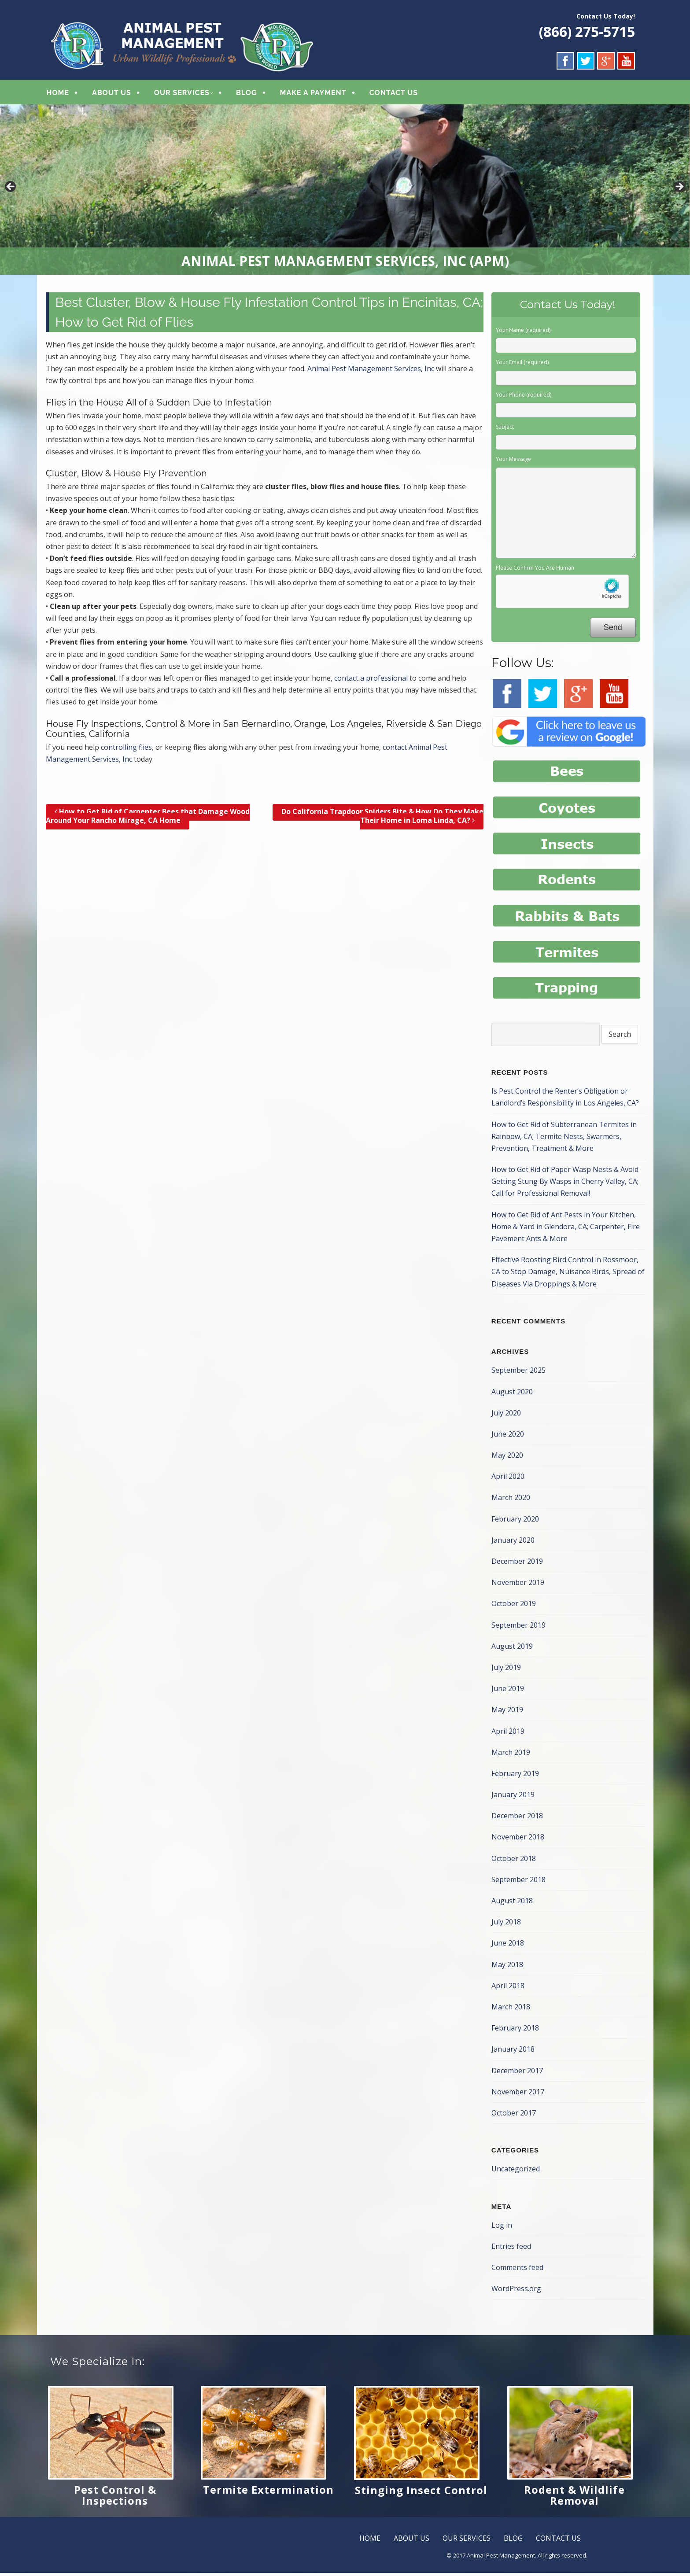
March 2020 (510, 1500)
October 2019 (513, 1606)
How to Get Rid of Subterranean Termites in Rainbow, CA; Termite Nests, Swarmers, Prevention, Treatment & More (564, 1139)
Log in (501, 2228)
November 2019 (517, 1585)
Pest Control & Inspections (115, 2498)
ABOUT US (111, 94)
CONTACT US (393, 94)
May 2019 (507, 1712)
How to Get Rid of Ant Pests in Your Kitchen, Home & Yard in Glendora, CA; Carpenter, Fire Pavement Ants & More (565, 1229)
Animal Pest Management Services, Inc (370, 371)
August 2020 (512, 1394)
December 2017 (517, 2073)
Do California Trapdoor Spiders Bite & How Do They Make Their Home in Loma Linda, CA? (382, 819)
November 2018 (517, 1840)
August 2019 (512, 1649)
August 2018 (512, 1904)
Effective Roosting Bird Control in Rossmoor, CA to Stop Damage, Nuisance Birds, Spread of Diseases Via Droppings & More (568, 1274)
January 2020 (513, 1543)
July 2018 (506, 1925)
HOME (58, 94)
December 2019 (517, 1564)
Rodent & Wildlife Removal (574, 2498)
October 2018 (513, 1861)
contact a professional (371, 681)
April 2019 (507, 1734)
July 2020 (506, 1416)
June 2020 (507, 1437)
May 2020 (507, 1458)
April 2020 (507, 1479)
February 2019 (515, 1776)
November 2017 (517, 2095)
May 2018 (507, 1967)
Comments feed (517, 2270)
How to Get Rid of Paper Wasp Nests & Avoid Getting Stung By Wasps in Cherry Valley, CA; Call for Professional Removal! (564, 1184)
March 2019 (510, 1755)
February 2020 (515, 1522)
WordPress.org (516, 2291)
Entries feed (511, 2249)
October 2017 (513, 2116)
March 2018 (510, 2010)
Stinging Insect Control (421, 2493)
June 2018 (507, 1946)
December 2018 (517, 1819)
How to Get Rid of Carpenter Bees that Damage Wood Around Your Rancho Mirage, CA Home (148, 819)
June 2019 (507, 1691)
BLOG (246, 94)
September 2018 (518, 1882)
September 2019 (518, 1628)
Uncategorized (515, 2172)
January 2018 (513, 2052)
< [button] (11, 190)
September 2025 (518, 1373)
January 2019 (513, 1797)
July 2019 (506, 1670)
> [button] (679, 190)
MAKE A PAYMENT (313, 94)
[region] (345, 192)
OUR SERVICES (182, 94)
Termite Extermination (268, 2492)
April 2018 (507, 1989)
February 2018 (515, 2031)
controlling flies (126, 750)
